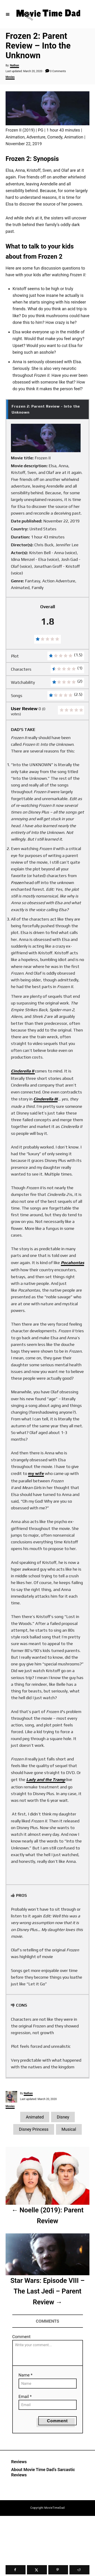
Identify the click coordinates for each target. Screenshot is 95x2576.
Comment (21, 2336)
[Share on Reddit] (79, 2569)
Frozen (17, 882)
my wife (36, 1473)
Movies (10, 77)
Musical (69, 2129)
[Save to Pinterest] (58, 2569)
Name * (26, 2375)
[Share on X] (37, 2569)
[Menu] (7, 14)
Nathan (14, 65)
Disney (63, 2117)
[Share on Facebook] (16, 2569)
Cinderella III (45, 1098)
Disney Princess (33, 2129)
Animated (35, 2117)
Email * (25, 2396)
